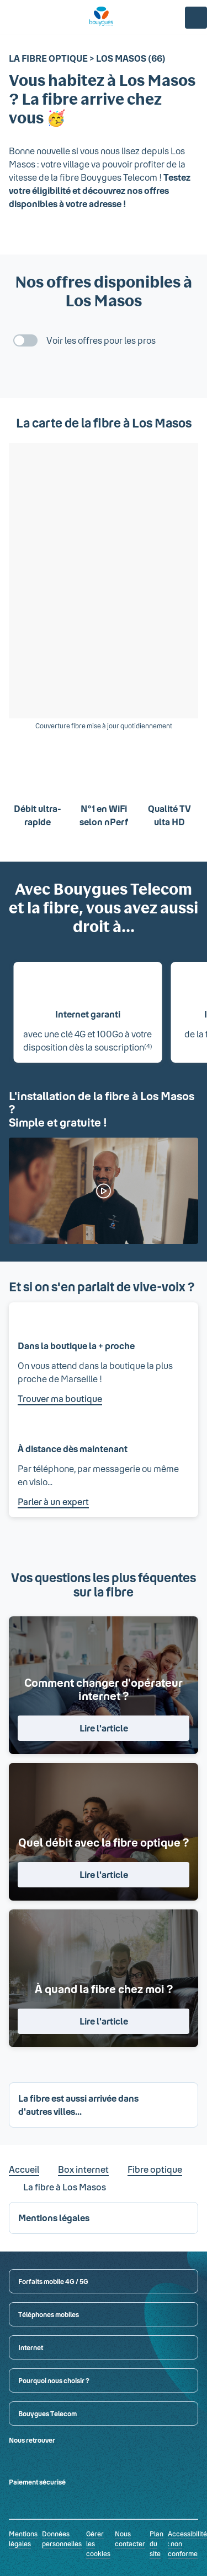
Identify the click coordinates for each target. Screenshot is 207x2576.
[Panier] (169, 18)
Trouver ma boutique (60, 1398)
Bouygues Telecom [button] (47, 2413)
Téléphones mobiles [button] (48, 2314)
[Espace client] (196, 18)
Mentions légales (23, 2538)
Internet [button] (30, 2347)
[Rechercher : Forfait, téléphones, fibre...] (33, 18)
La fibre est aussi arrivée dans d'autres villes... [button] (78, 2105)
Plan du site (156, 2543)
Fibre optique (155, 2169)
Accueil (24, 2169)
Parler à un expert (53, 1501)
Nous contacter (130, 2538)
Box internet (83, 2169)
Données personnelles (62, 2538)
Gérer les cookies (98, 2543)
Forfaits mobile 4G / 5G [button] (53, 2281)
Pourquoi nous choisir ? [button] (53, 2380)
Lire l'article (103, 1728)
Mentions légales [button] (53, 2217)
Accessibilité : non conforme (187, 2543)
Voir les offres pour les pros (101, 340)
